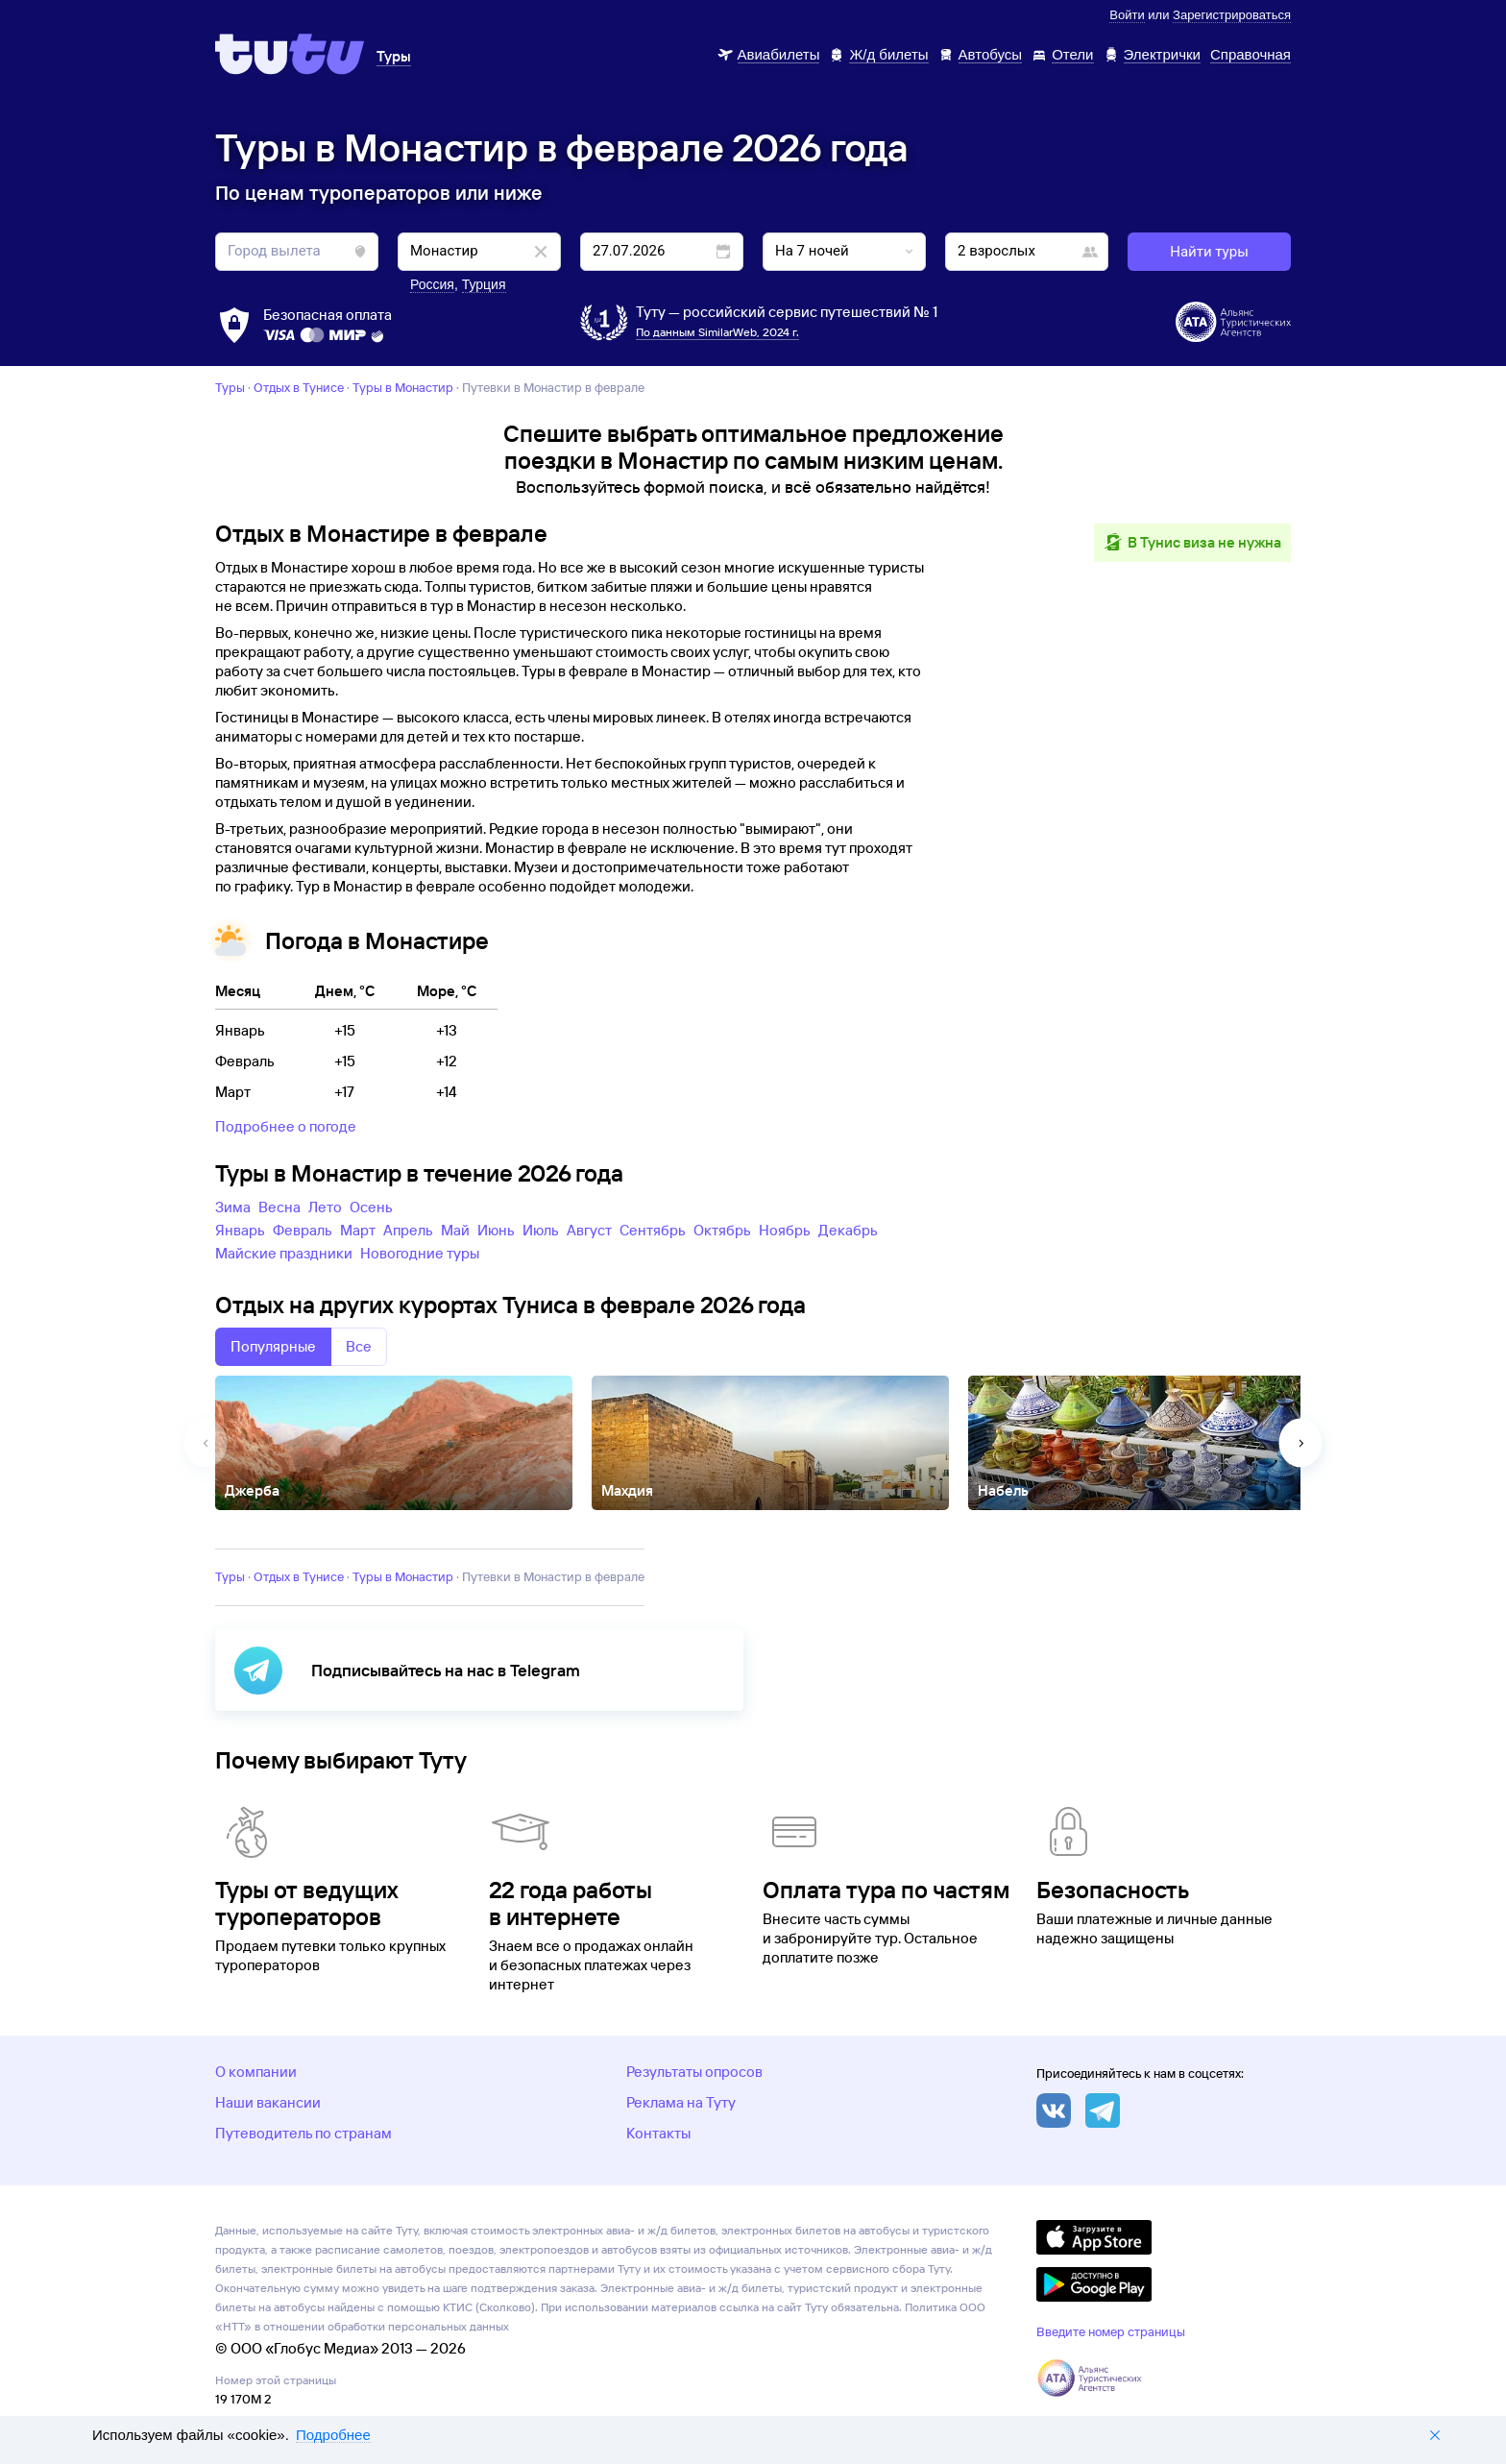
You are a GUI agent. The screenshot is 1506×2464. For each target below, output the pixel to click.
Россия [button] (432, 284)
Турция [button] (484, 284)
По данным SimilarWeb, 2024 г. (717, 332)
